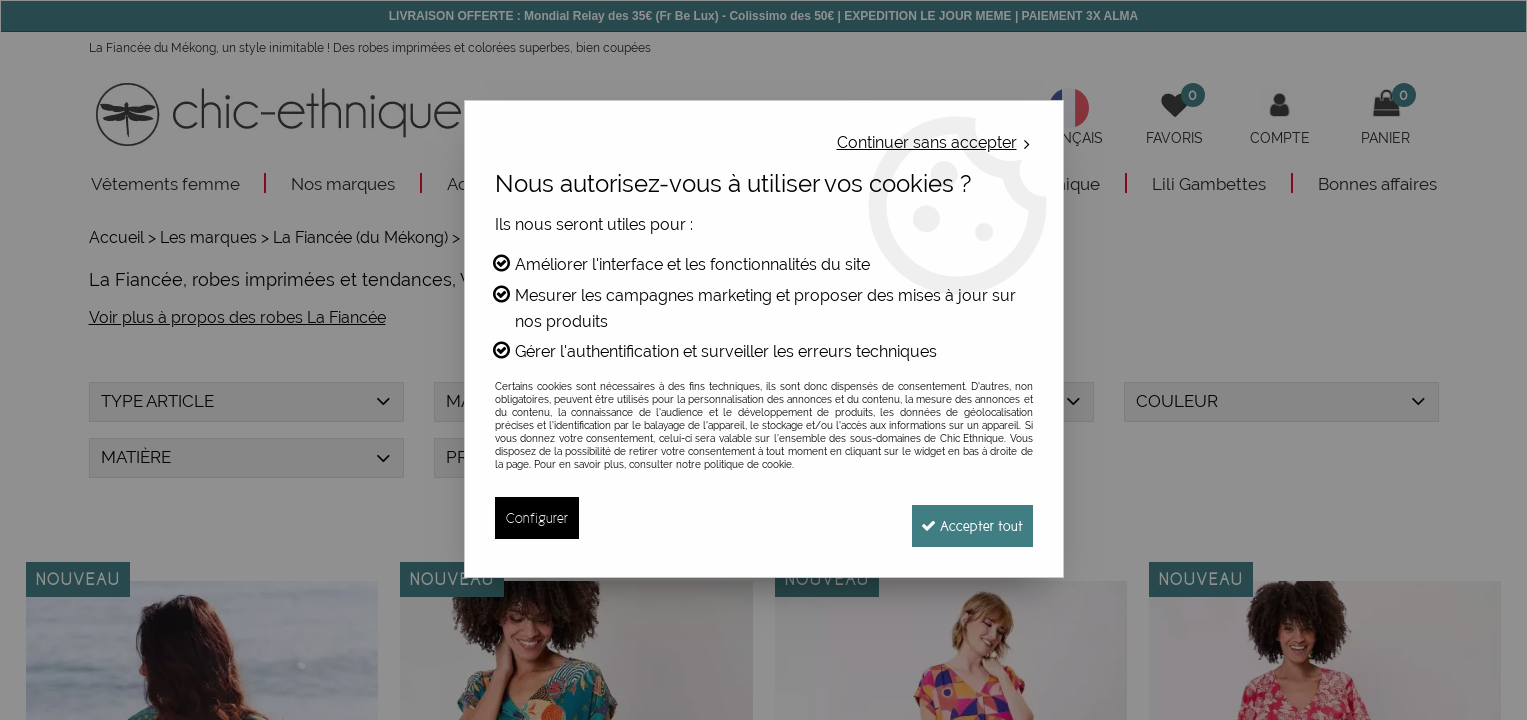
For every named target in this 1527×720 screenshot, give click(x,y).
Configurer (537, 517)
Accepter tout (964, 517)
